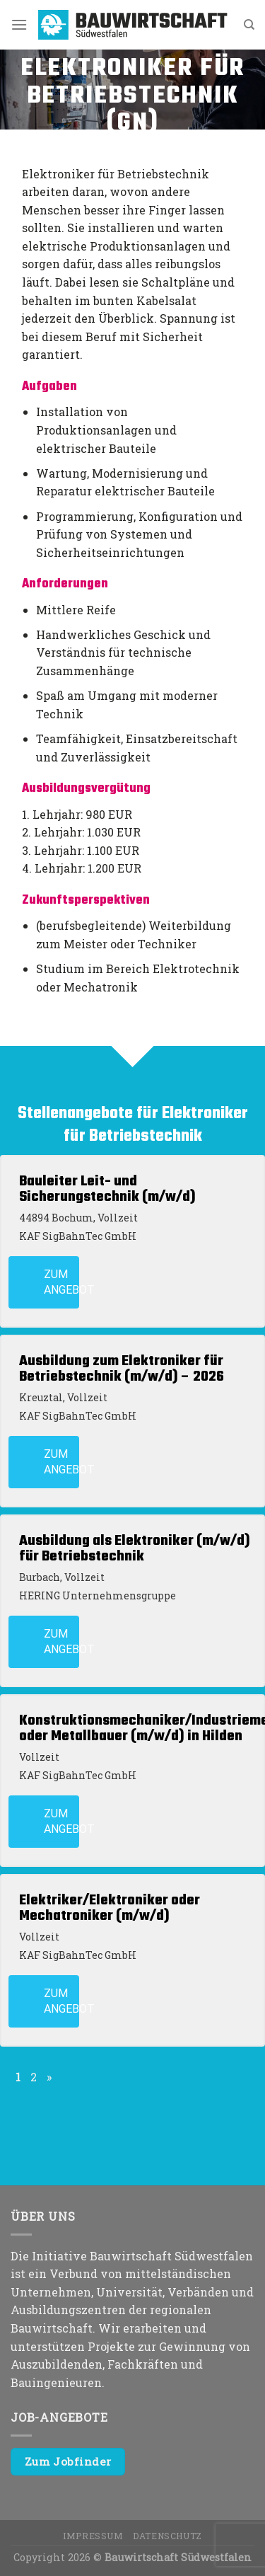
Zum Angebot (61, 1281)
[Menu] (19, 24)
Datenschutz (167, 2535)
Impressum (93, 2535)
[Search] (249, 24)
